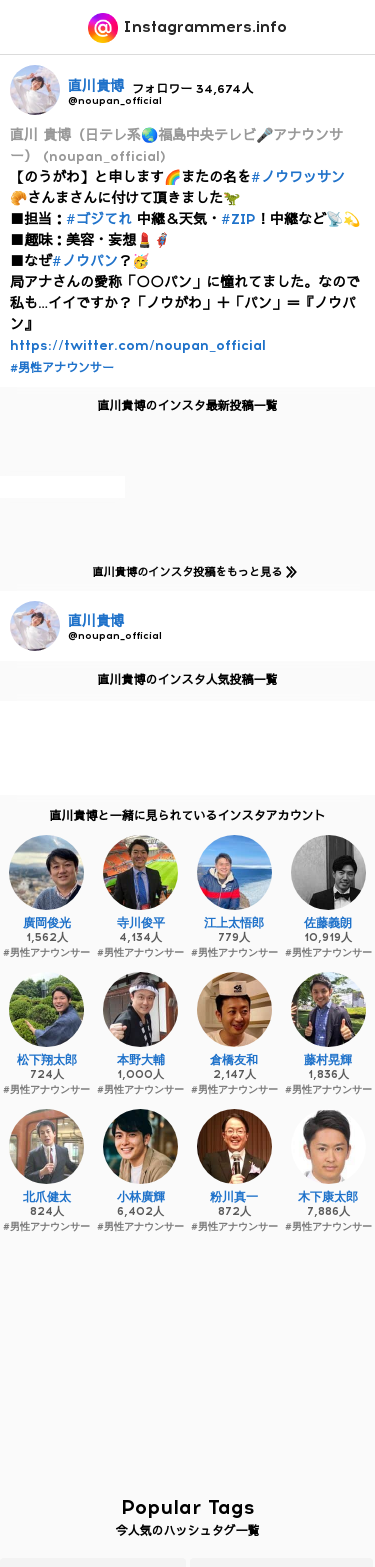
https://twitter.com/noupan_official (138, 345)
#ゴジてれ (99, 219)
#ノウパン (85, 261)
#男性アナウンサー (62, 368)
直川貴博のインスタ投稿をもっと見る (190, 571)
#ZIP (238, 219)
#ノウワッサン (298, 177)
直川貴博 (96, 86)
